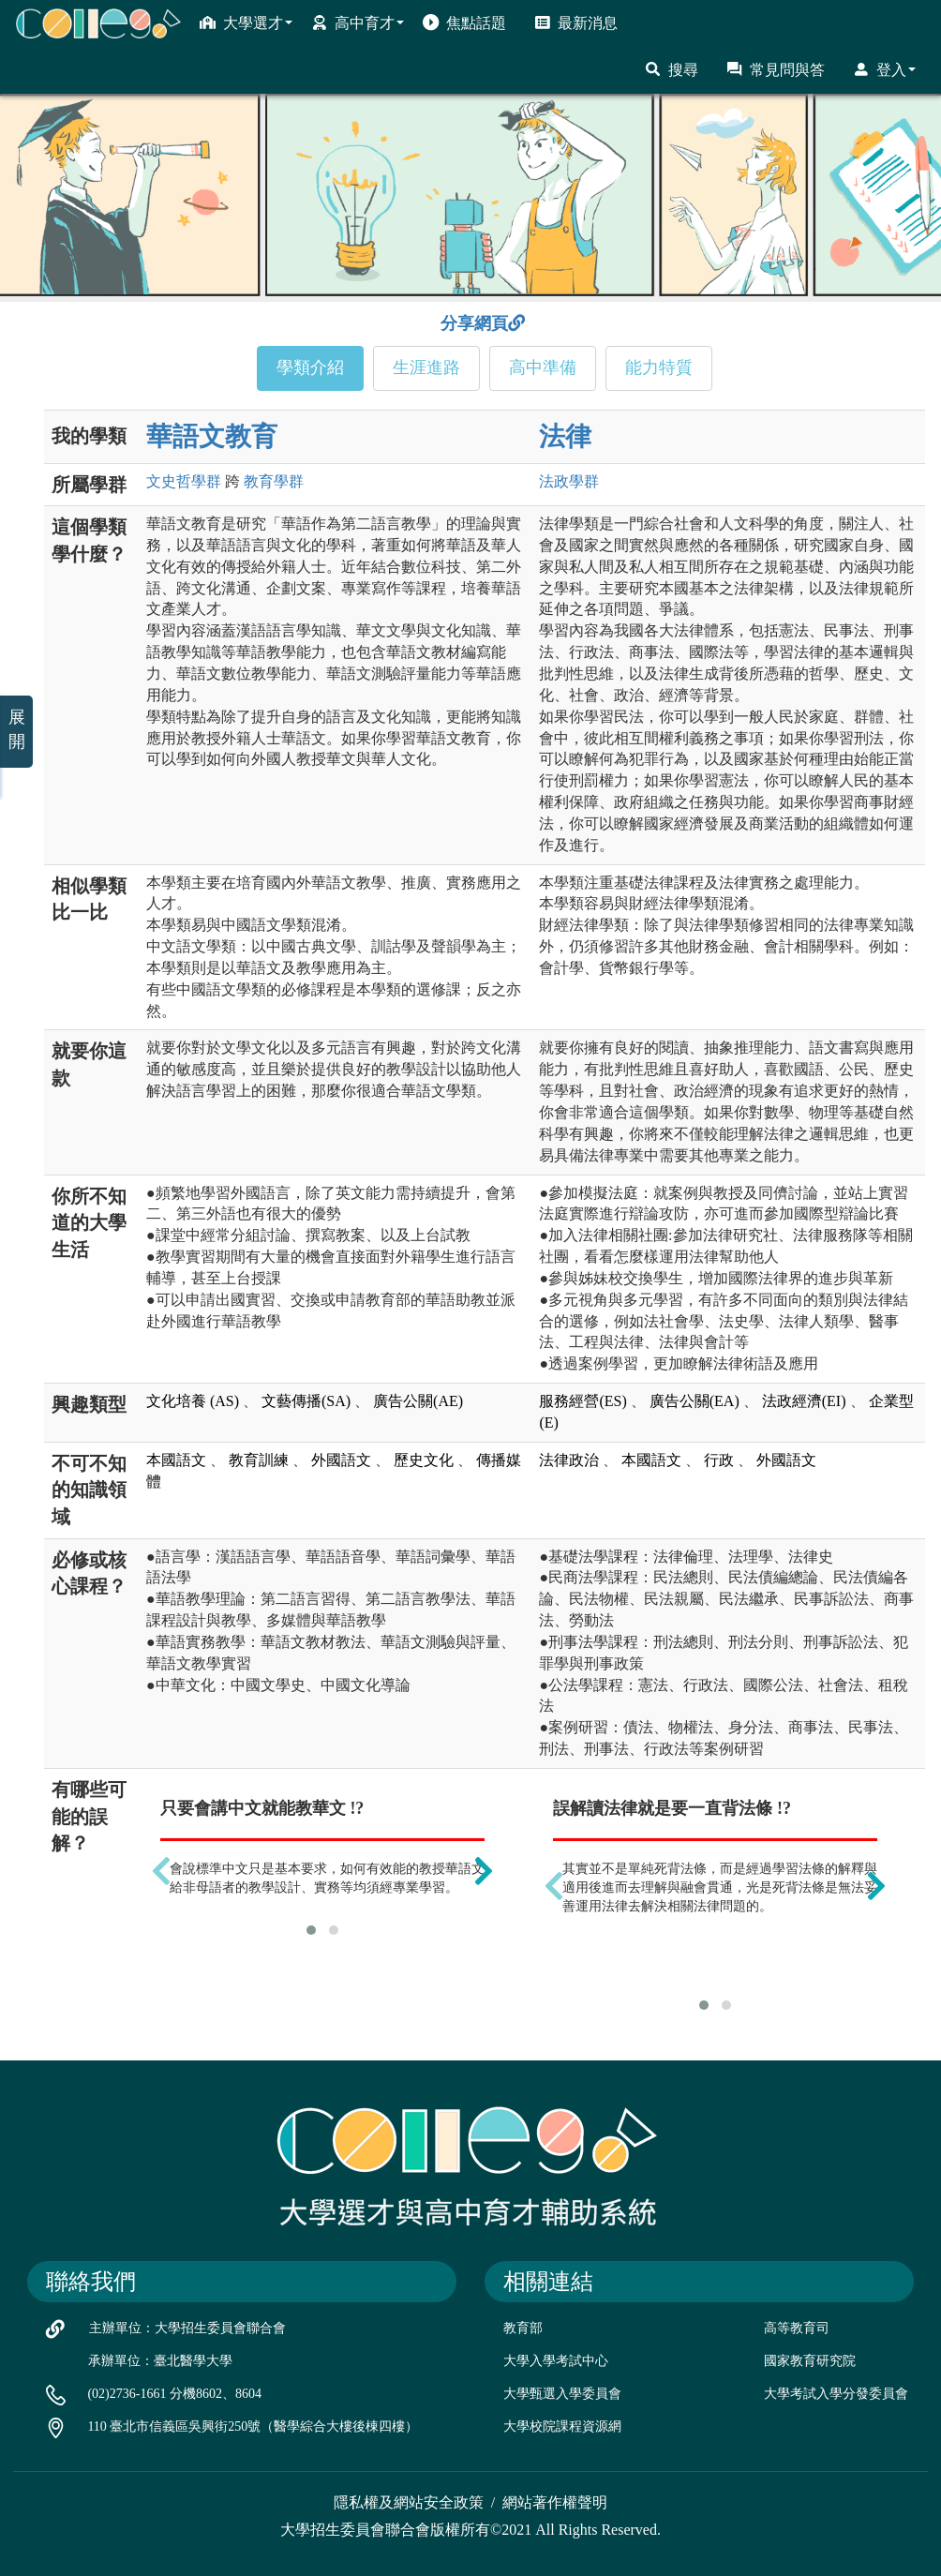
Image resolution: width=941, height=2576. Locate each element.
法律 (565, 436)
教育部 (523, 2328)
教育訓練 (259, 1460)
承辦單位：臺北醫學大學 (160, 2361)
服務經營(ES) (582, 1401)
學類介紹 (310, 367)
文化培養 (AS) (192, 1401)
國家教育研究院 (810, 2361)
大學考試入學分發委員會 (836, 2394)
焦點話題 (464, 22)
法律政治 (569, 1460)
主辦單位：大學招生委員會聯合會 (187, 2328)
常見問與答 (775, 69)
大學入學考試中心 (555, 2361)
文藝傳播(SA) (306, 1401)
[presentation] (161, 1871)
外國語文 (341, 1460)
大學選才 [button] (246, 22)
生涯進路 (426, 367)
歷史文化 (424, 1460)
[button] (311, 1930)
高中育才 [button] (357, 22)
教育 (274, 481)
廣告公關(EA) (694, 1401)
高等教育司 (796, 2328)
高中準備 (542, 367)
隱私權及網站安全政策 (409, 2502)
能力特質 (659, 367)
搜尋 (671, 69)
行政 (719, 1460)
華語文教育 (211, 436)
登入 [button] (884, 69)
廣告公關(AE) (418, 1401)
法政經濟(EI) (804, 1401)
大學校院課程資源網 (562, 2426)
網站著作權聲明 (554, 2502)
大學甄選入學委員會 (562, 2394)
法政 (569, 481)
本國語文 (176, 1460)
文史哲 (183, 481)
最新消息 (576, 22)
